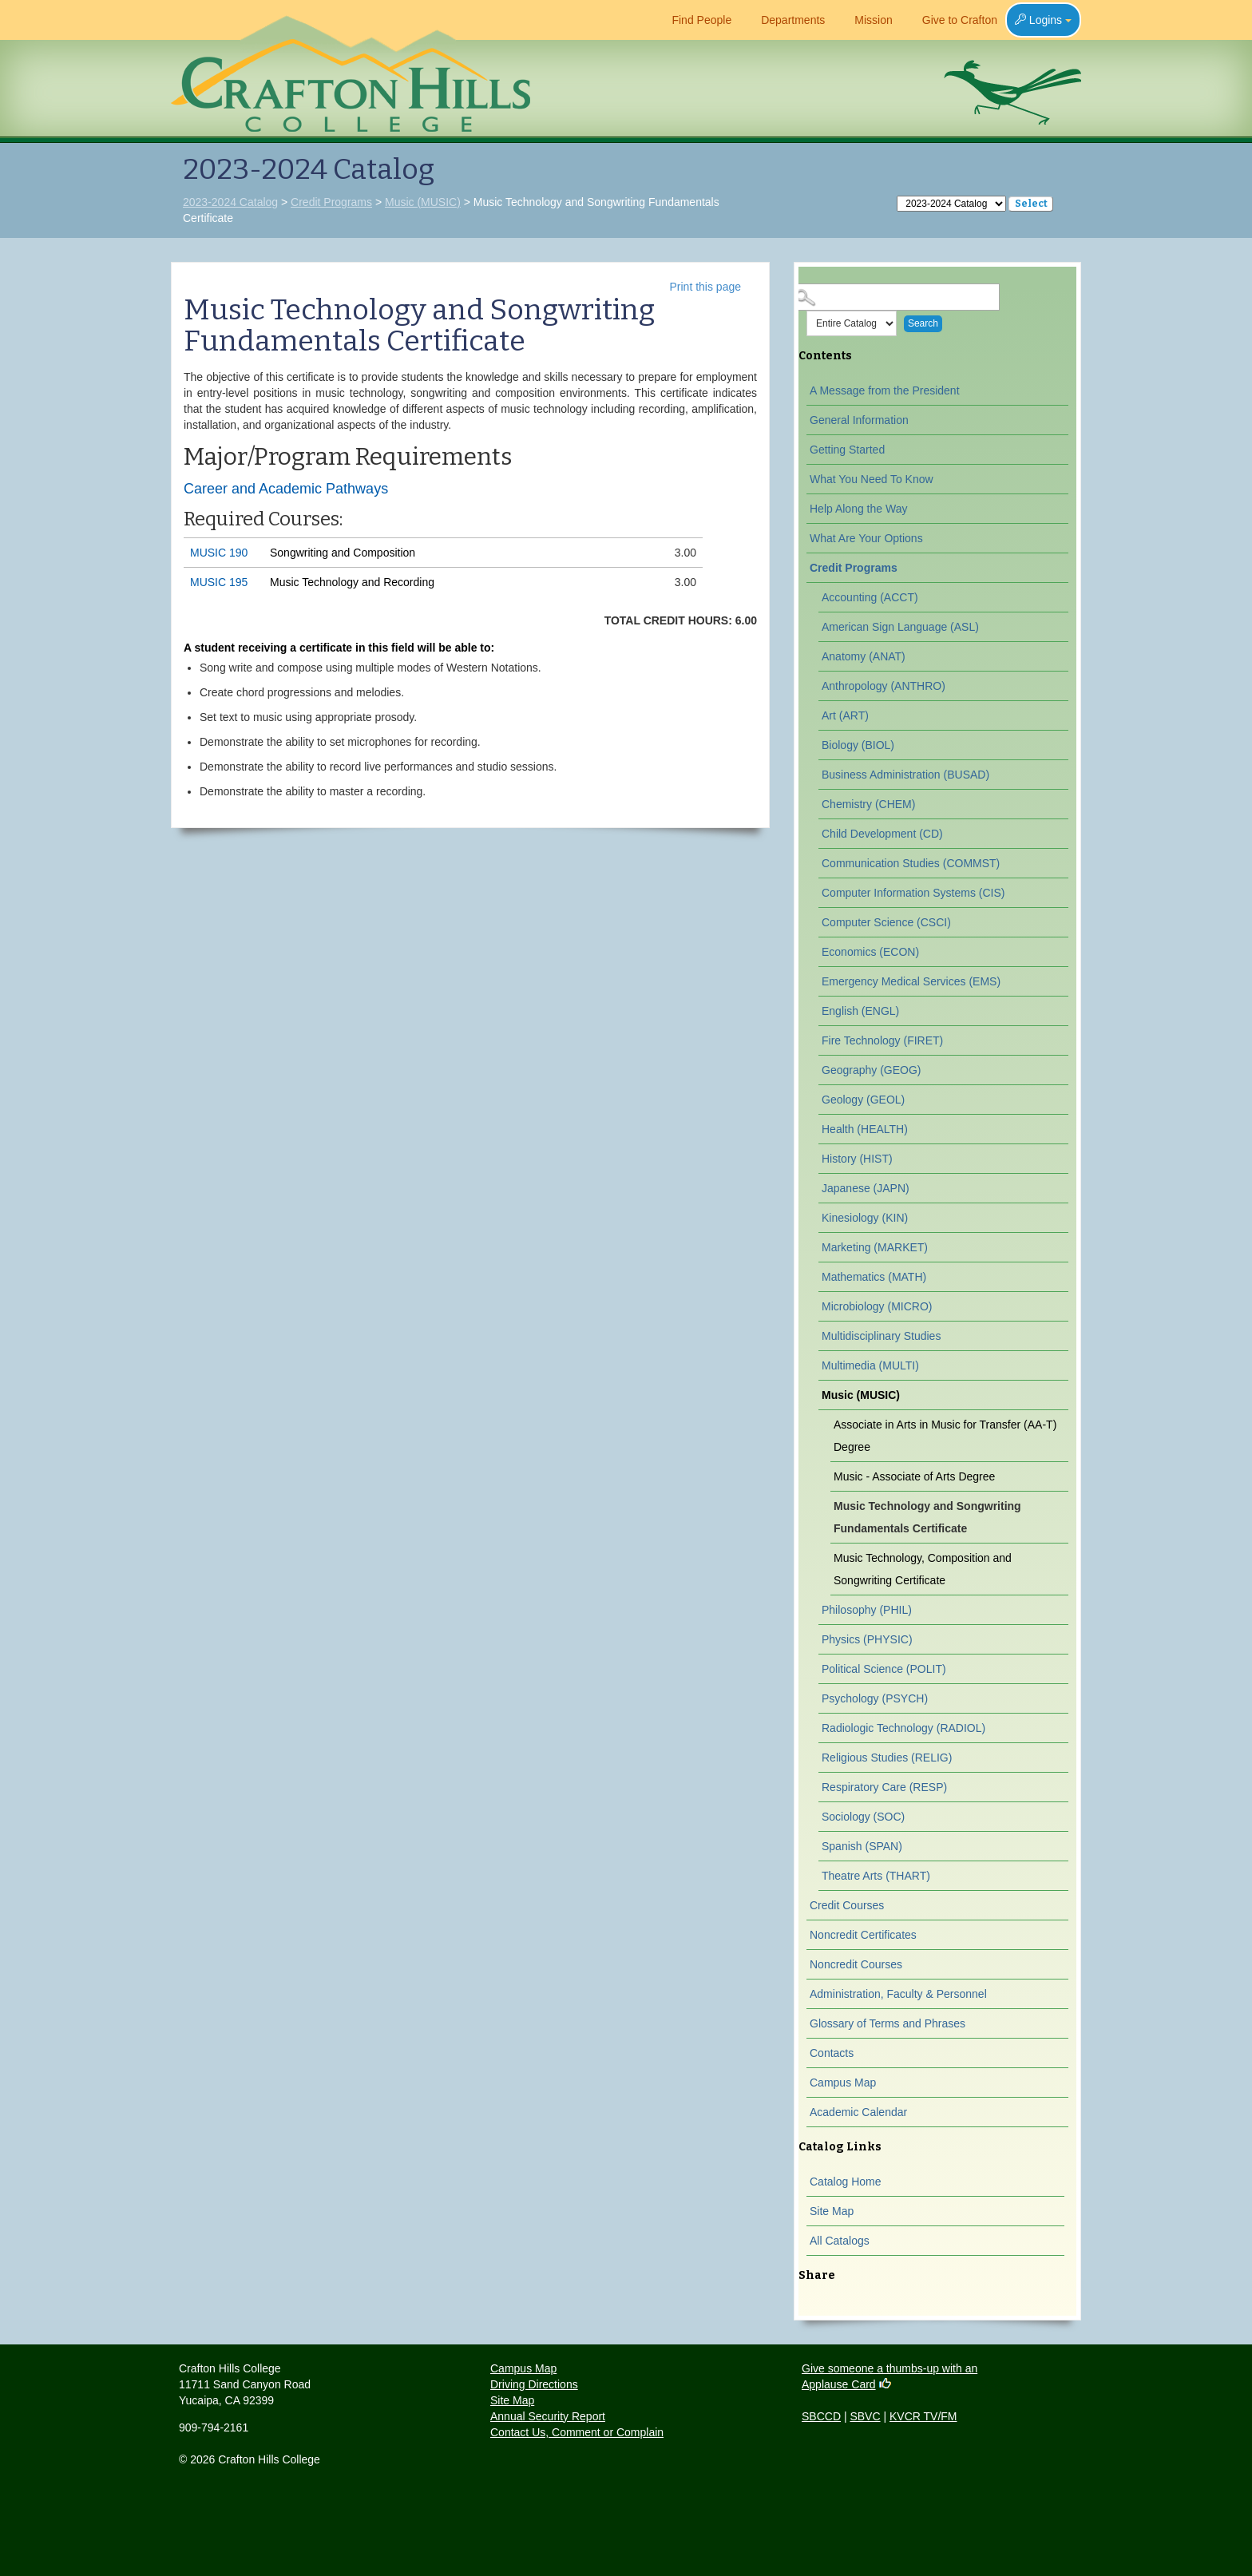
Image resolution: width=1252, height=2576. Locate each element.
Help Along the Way (858, 508)
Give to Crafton (953, 20)
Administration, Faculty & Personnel (898, 1993)
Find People (694, 20)
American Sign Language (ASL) (900, 626)
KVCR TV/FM (923, 2416)
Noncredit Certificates (863, 1934)
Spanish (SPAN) (862, 1846)
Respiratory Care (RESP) (884, 1787)
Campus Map (843, 2082)
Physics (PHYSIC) (867, 1639)
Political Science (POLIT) (884, 1669)
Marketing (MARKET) (875, 1247)
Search (923, 323)
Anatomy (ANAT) (863, 656)
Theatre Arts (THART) (876, 1875)
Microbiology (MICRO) (877, 1306)
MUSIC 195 (219, 582)
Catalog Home (846, 2181)
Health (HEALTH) (865, 1129)
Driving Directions (534, 2384)
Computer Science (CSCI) (886, 922)
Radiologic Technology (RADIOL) (903, 1728)
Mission (866, 20)
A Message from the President (885, 390)
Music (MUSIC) (423, 202)
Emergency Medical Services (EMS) (911, 981)
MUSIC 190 (219, 552)
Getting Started (847, 449)
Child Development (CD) (882, 833)
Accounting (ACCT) (870, 597)
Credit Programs (331, 202)
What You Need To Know (871, 479)
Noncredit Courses (856, 1964)
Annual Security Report (547, 2416)
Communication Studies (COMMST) (911, 863)
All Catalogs (840, 2240)
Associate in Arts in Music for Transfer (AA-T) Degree (945, 1435)
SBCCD (821, 2416)
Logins (1043, 20)
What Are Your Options (866, 538)
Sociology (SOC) (863, 1816)
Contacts (832, 2053)
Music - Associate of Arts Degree (914, 1476)
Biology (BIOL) (858, 745)
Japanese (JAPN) (865, 1188)
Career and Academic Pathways (286, 489)
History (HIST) (857, 1158)
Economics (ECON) (870, 951)
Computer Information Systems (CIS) (913, 892)
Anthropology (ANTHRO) (883, 686)
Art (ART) (845, 715)
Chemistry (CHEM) (868, 804)
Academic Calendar (858, 2112)
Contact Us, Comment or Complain (577, 2432)
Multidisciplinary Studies (881, 1336)
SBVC (865, 2416)
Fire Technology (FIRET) (882, 1040)
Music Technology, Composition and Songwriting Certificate (923, 1569)
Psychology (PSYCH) (875, 1698)
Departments (786, 20)
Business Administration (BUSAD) (905, 774)
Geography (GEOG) (871, 1070)
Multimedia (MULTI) (870, 1365)
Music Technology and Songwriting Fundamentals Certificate (927, 1517)
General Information (859, 420)
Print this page (706, 286)
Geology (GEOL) (863, 1099)
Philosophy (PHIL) (867, 1609)
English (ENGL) (860, 1011)
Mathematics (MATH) (874, 1276)
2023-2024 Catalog (230, 202)
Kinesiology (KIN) (865, 1217)
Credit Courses (847, 1905)
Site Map (832, 2211)
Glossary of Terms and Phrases (887, 2023)
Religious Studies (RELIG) (887, 1757)
